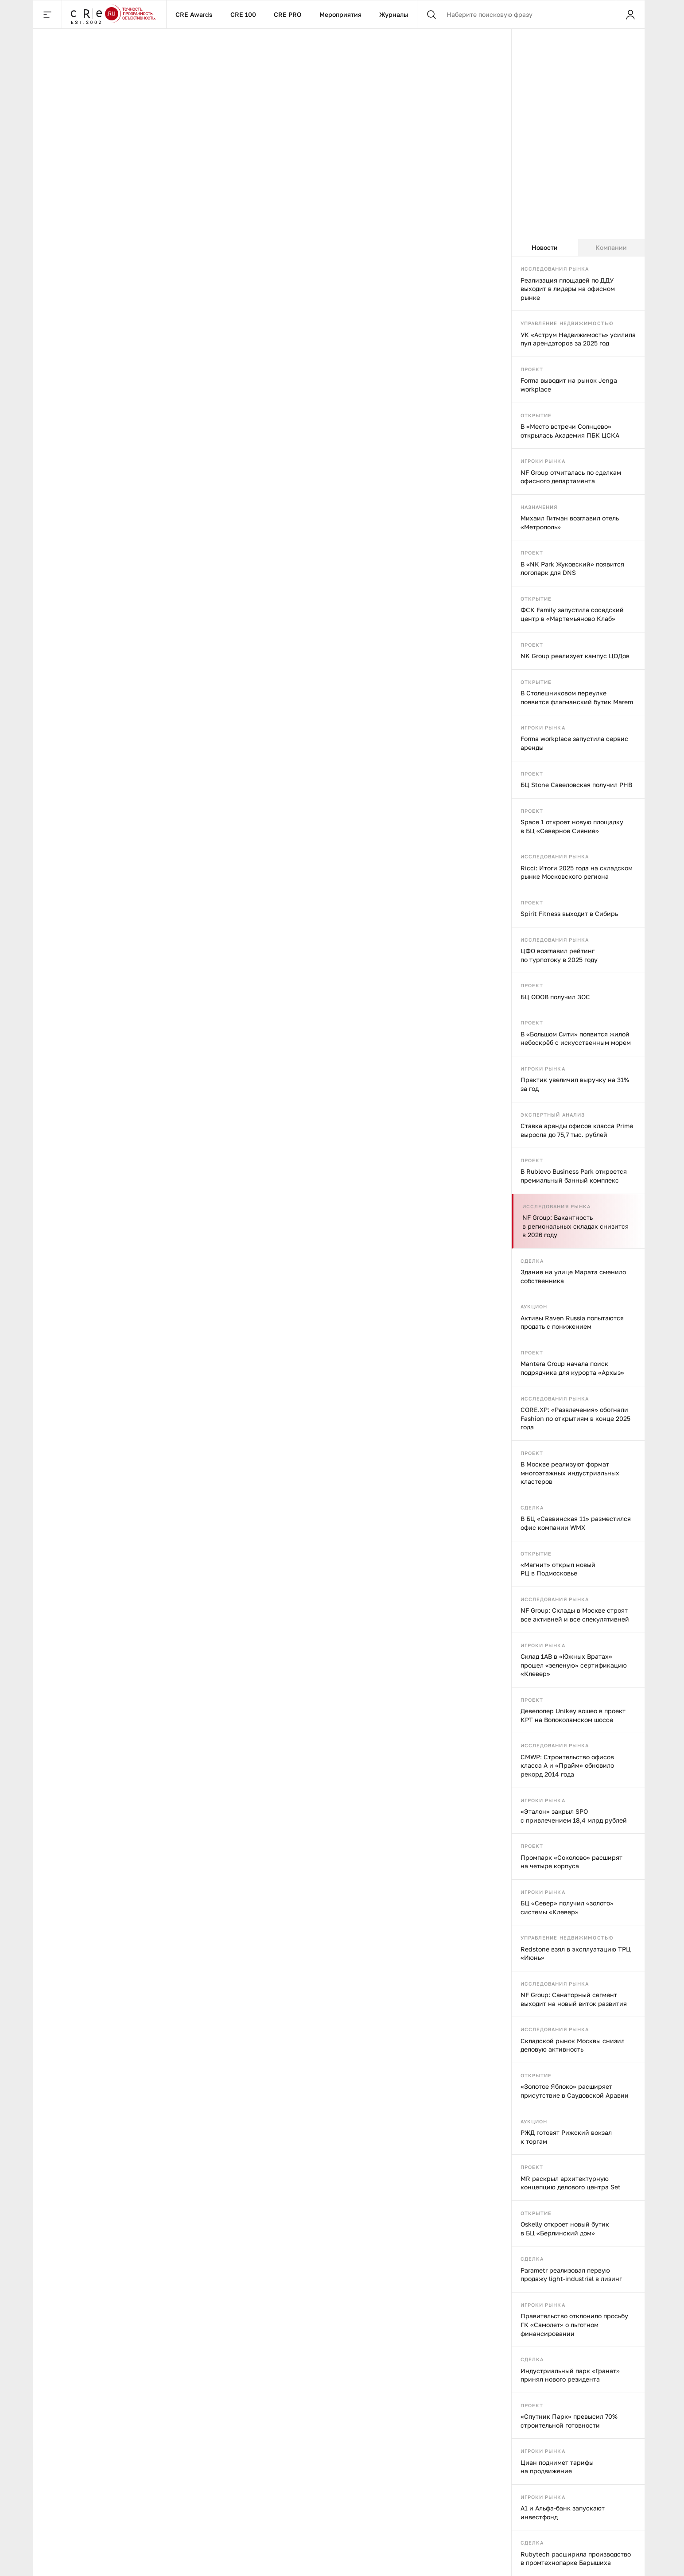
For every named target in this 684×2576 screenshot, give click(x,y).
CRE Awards (194, 14)
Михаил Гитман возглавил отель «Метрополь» (570, 522)
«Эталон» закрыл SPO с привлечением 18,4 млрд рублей (574, 1816)
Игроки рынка (543, 461)
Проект (532, 369)
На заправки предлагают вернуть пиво (272, 746)
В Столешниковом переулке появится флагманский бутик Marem (577, 697)
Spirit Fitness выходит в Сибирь (569, 913)
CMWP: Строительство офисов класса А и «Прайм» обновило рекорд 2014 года (567, 1765)
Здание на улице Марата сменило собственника (573, 1276)
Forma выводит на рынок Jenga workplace (569, 384)
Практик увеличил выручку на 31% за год (575, 1084)
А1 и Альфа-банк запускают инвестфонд (563, 2512)
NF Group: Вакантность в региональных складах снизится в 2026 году (575, 1226)
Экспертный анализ (553, 1114)
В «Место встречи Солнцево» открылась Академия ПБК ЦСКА (570, 431)
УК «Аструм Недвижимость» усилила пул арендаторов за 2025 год (578, 339)
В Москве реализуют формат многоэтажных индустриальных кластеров (570, 1472)
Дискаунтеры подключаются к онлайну (134, 746)
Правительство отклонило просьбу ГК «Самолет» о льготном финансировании (574, 2324)
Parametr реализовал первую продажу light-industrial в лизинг (571, 2274)
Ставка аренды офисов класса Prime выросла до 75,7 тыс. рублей (577, 1130)
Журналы (393, 14)
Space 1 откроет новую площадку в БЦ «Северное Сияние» (572, 826)
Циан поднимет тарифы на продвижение (557, 2467)
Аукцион (534, 1306)
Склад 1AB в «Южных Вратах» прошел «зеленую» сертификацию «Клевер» (574, 1665)
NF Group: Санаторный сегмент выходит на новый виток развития (574, 1999)
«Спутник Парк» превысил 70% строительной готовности (569, 2421)
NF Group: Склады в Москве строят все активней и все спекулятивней (575, 1614)
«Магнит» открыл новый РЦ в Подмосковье (558, 1569)
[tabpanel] (578, 1416)
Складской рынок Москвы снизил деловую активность (573, 2045)
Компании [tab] (611, 247)
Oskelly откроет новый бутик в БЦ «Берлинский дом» (565, 2228)
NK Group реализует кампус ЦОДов (575, 656)
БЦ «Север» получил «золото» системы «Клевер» (567, 1907)
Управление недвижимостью (567, 323)
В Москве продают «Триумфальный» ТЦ (393, 746)
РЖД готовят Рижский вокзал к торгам (566, 2137)
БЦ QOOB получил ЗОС (555, 997)
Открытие (536, 415)
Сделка (532, 1261)
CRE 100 (243, 14)
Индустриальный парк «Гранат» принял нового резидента (570, 2375)
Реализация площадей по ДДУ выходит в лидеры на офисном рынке (568, 288)
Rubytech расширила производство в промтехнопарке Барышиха (576, 2558)
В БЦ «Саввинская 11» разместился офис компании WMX (576, 1523)
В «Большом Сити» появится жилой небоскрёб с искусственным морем (576, 1038)
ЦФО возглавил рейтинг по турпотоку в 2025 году (559, 955)
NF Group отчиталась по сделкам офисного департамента (571, 477)
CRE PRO (288, 14)
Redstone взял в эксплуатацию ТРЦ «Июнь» (576, 1953)
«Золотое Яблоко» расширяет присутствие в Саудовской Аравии (575, 2091)
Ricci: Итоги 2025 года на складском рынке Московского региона (577, 872)
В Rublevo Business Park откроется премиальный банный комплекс (574, 1176)
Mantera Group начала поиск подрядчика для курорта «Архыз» (572, 1368)
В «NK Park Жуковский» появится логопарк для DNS (572, 568)
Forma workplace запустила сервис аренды (574, 743)
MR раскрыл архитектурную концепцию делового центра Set (571, 2183)
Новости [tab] (545, 247)
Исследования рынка (555, 269)
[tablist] (578, 247)
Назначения (539, 507)
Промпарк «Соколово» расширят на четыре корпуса (571, 1862)
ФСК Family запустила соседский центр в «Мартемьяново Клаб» (572, 614)
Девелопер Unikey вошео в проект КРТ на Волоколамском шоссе (573, 1715)
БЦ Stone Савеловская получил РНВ (576, 784)
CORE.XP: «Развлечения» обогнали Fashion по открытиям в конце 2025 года (575, 1418)
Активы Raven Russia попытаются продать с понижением (572, 1322)
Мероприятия (340, 14)
